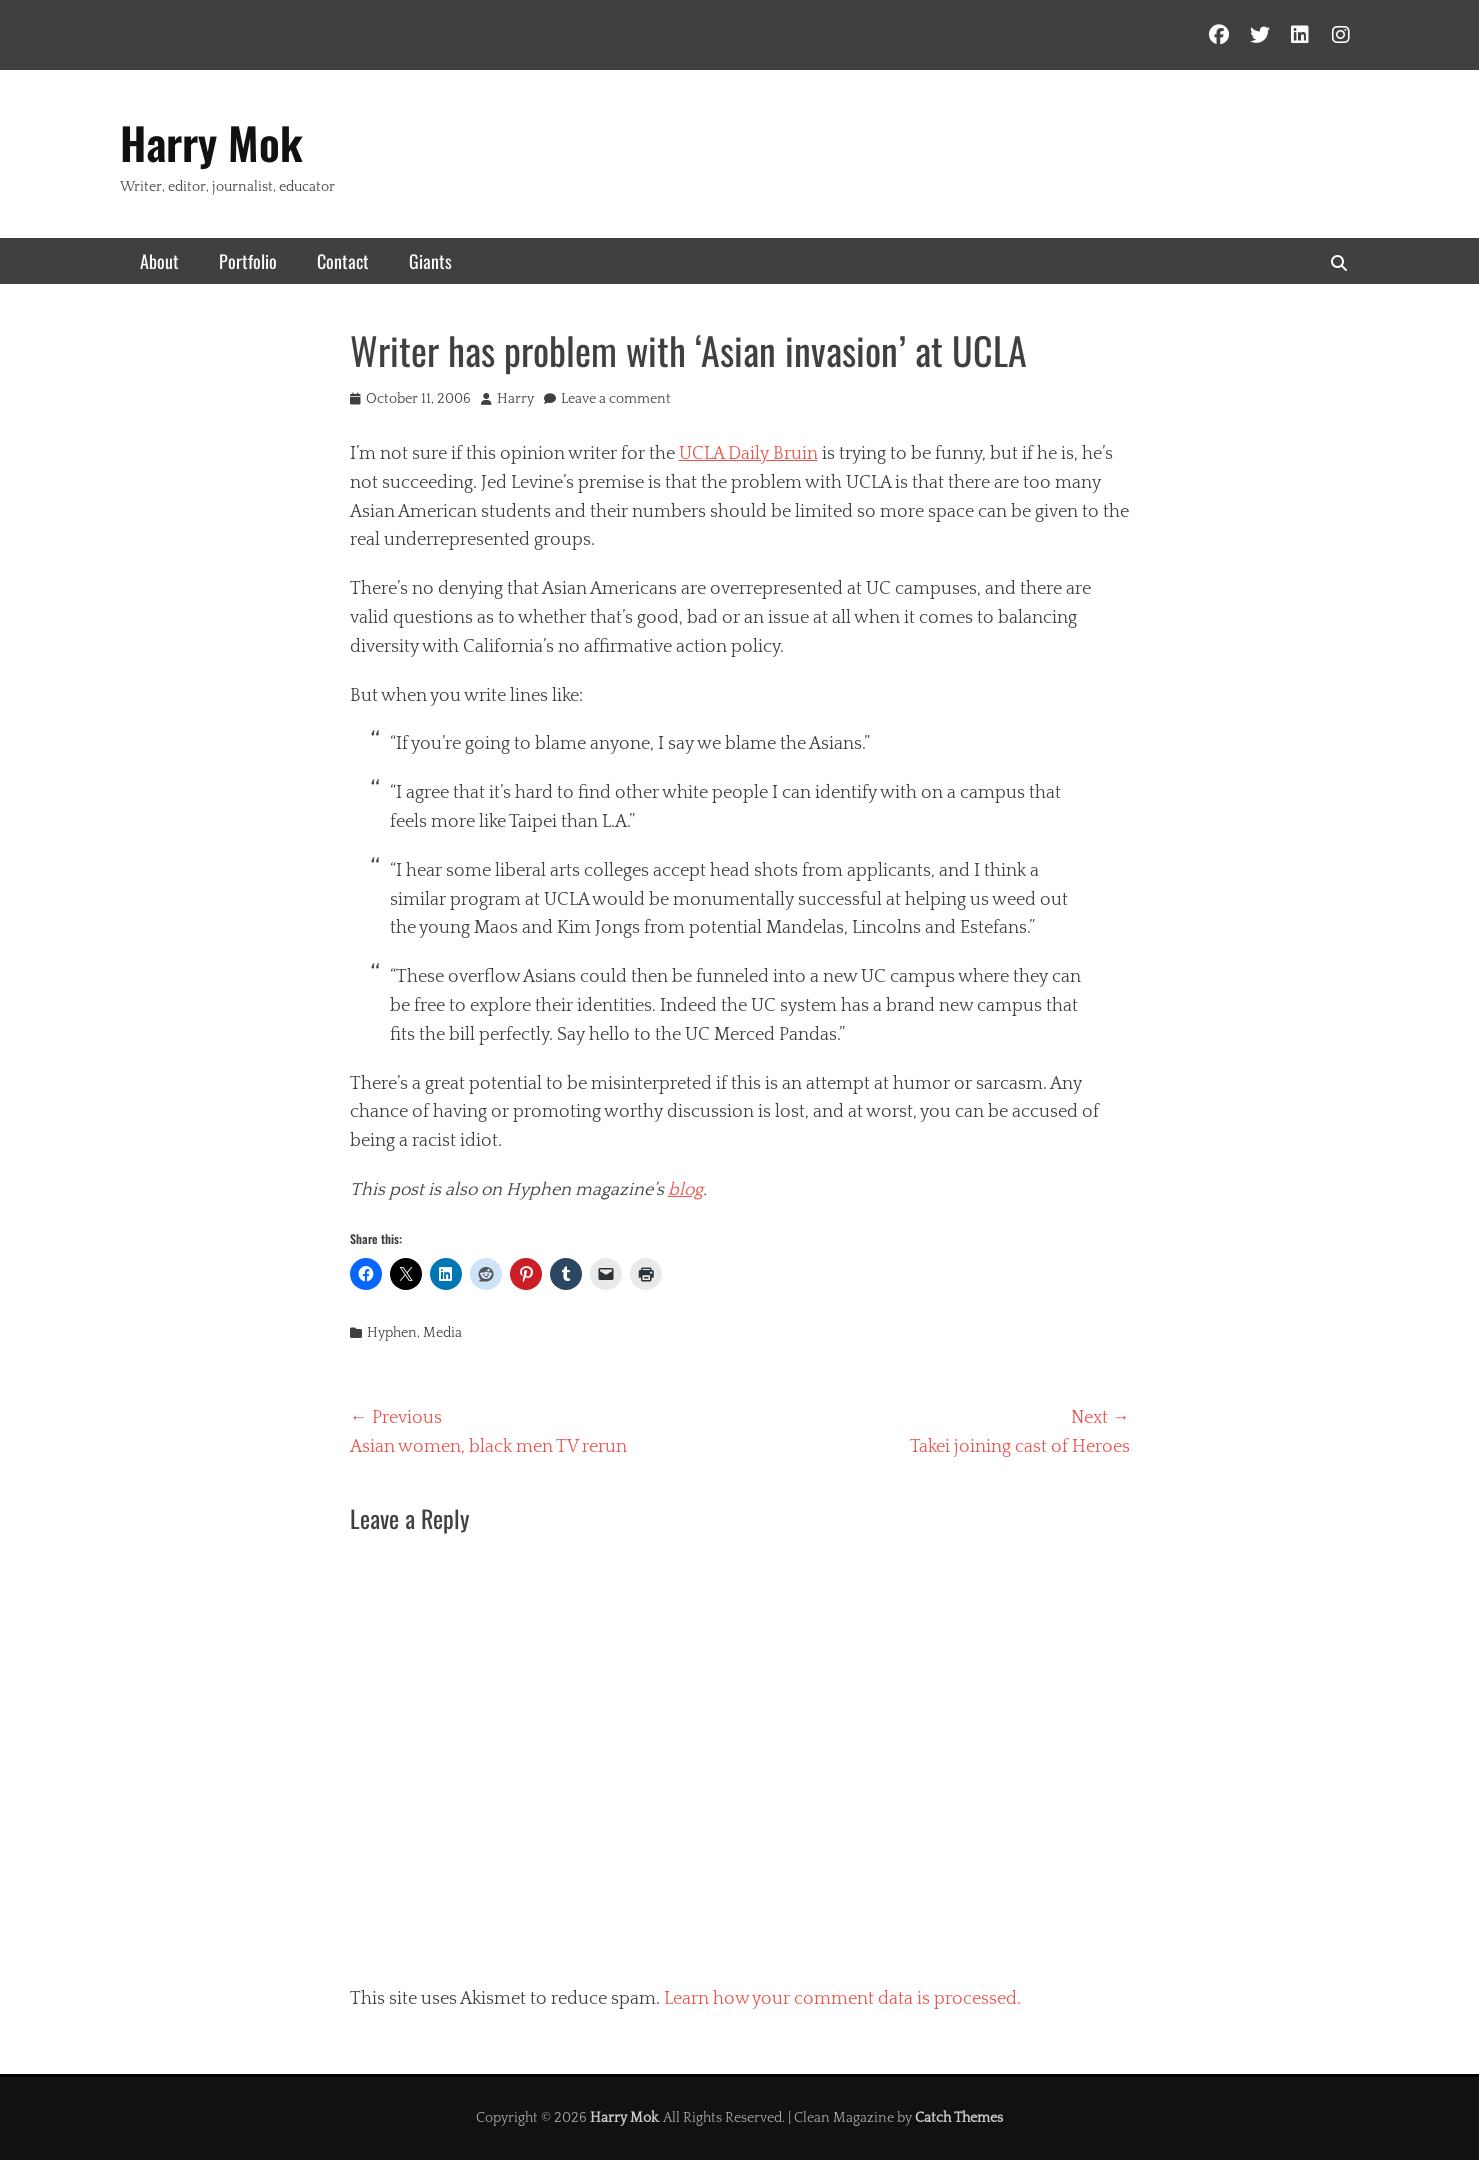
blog (685, 1190)
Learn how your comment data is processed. (842, 1999)
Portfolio (248, 261)
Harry (515, 399)
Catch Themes (959, 2118)
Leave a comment (616, 399)
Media (442, 1333)
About (159, 261)
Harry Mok (211, 142)
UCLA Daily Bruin (748, 454)
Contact (343, 261)
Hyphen (392, 1333)
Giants (430, 261)
